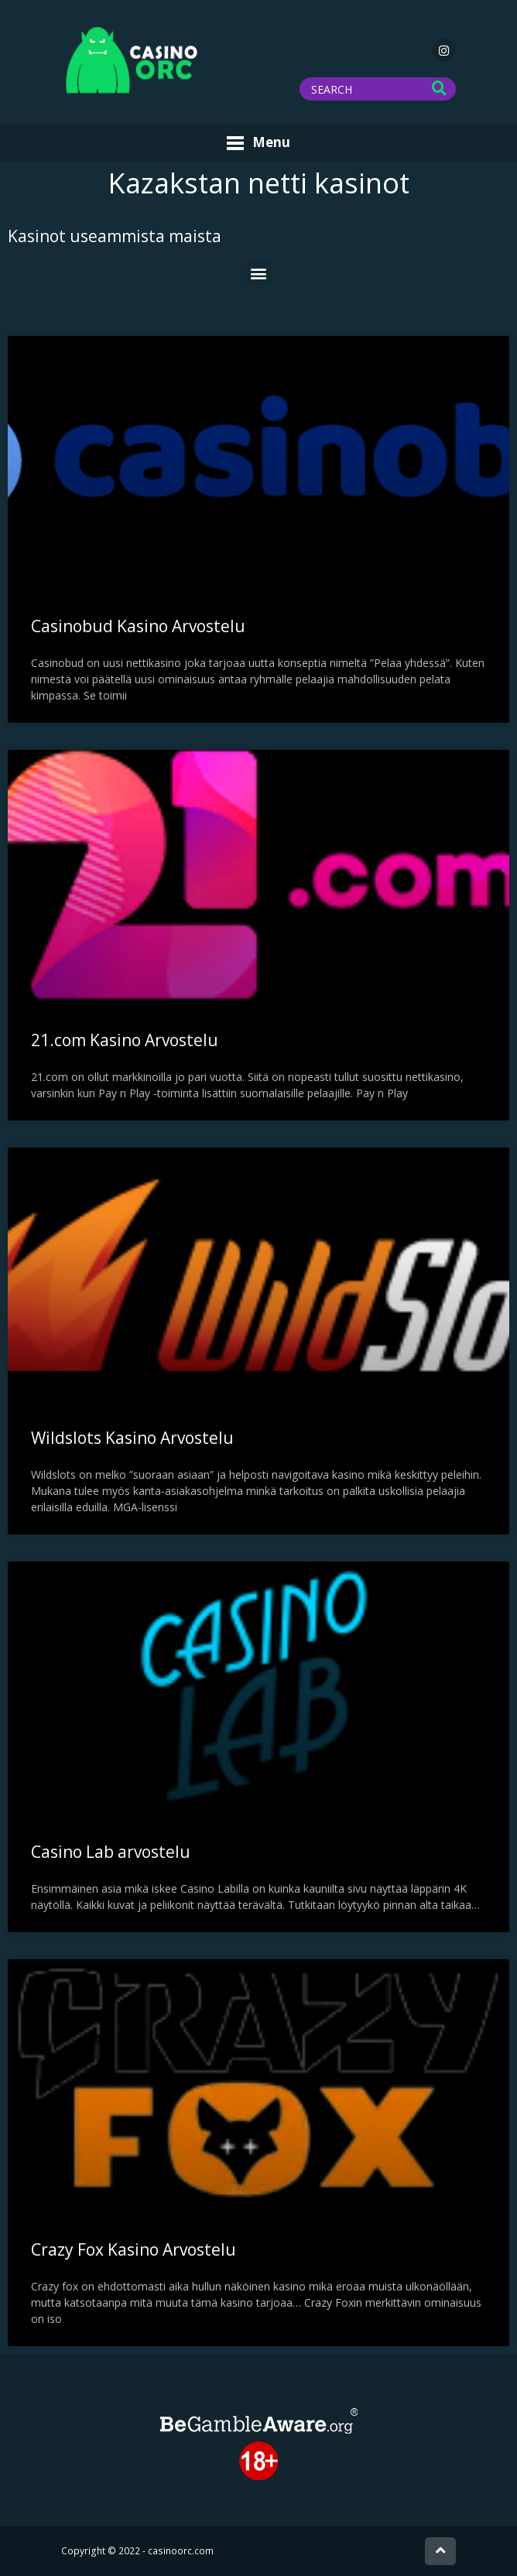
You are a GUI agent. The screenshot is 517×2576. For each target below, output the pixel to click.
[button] (259, 273)
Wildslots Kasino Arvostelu (132, 1438)
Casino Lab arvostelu (110, 1852)
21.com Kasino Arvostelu (124, 1040)
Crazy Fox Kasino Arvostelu (133, 2249)
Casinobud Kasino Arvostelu (138, 626)
